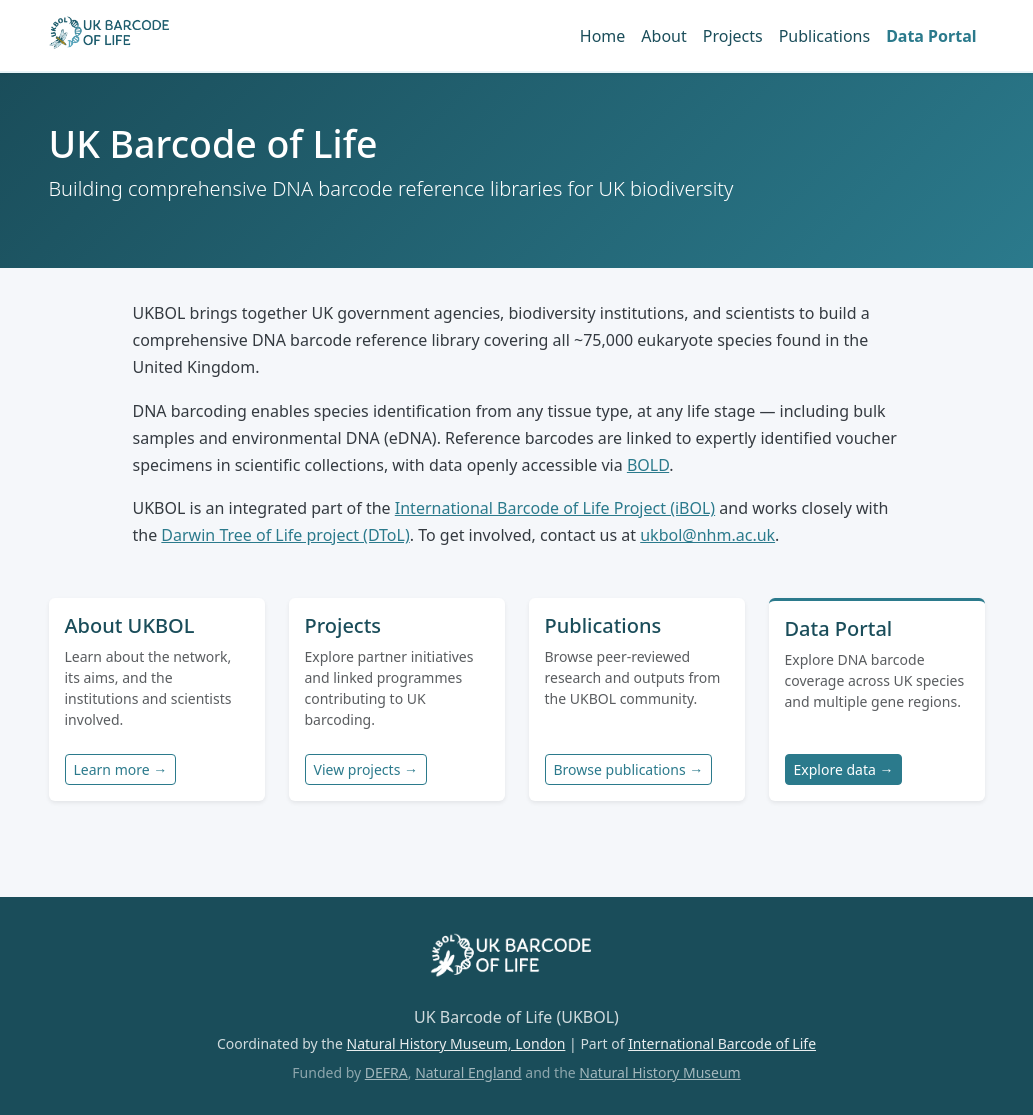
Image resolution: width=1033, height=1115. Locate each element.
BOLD (648, 465)
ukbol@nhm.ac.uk (707, 535)
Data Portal (931, 36)
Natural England (468, 1072)
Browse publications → (629, 769)
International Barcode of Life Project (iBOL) (555, 508)
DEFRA (386, 1072)
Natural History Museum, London (456, 1043)
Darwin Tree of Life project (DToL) (285, 535)
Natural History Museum (659, 1072)
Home (603, 36)
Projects (733, 36)
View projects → (366, 769)
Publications (824, 36)
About (663, 36)
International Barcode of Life (722, 1043)
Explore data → (844, 769)
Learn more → (121, 769)
